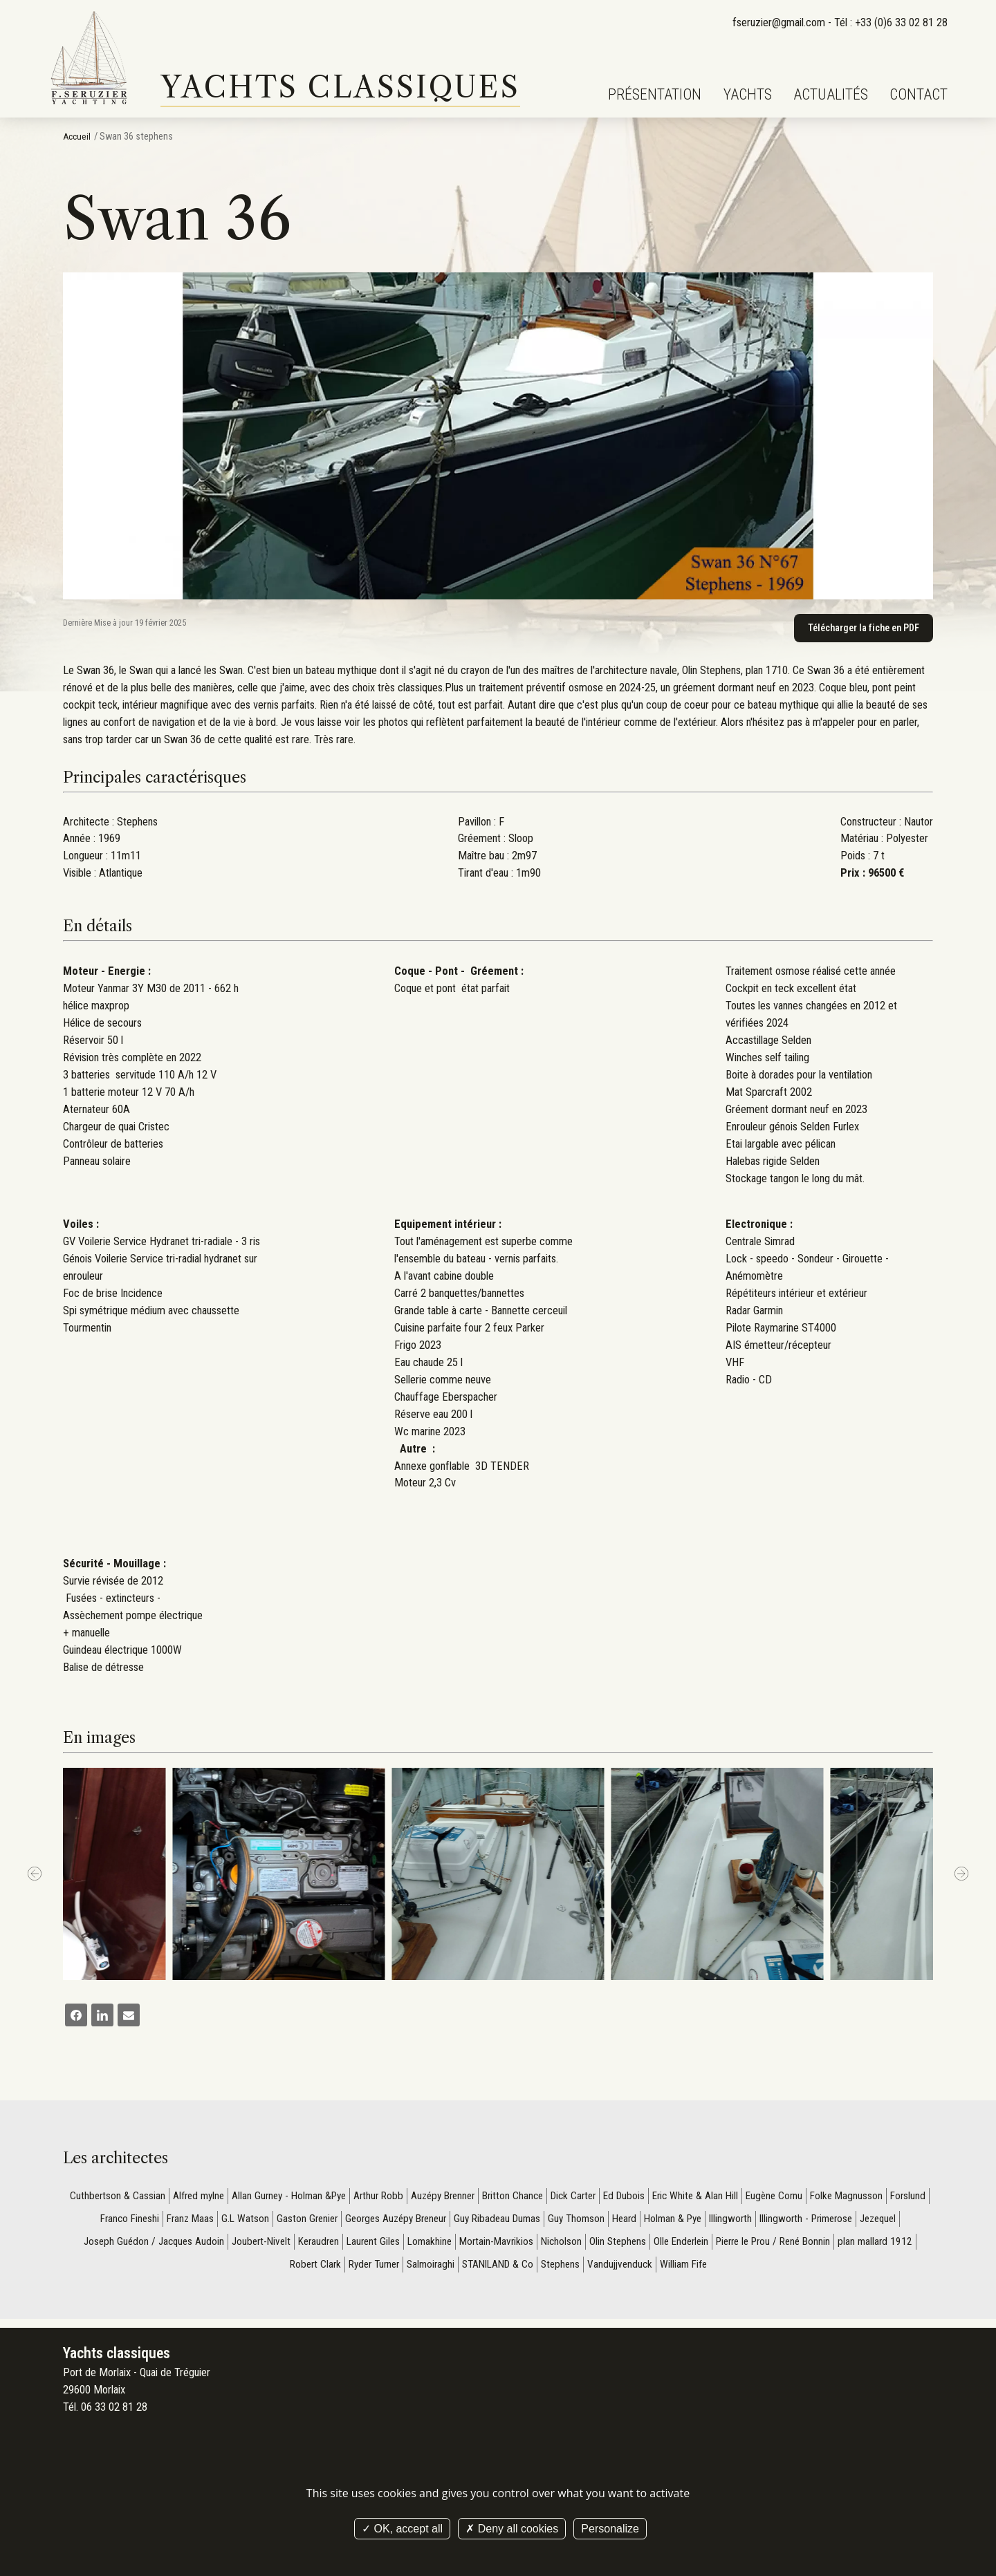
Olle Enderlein (753, 2245)
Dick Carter (600, 2197)
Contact (918, 94)
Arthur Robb (393, 2197)
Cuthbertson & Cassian (118, 2197)
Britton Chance (536, 2197)
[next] (961, 1875)
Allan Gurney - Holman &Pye (298, 2197)
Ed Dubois (654, 2197)
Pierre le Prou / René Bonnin (852, 2245)
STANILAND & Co (540, 2270)
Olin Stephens (687, 2245)
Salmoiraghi (469, 2270)
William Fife (736, 2270)
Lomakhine (491, 2245)
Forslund (98, 2221)
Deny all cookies (511, 2529)
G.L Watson (277, 2221)
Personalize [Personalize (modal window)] (610, 2529)
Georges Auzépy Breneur (435, 2221)
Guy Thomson (625, 2221)
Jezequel (102, 2245)
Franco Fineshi (155, 2221)
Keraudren (375, 2245)
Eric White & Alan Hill (729, 2197)
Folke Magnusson (888, 2197)
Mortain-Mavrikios (561, 2245)
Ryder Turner (408, 2270)
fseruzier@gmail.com (778, 22)
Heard (675, 2221)
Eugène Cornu (813, 2197)
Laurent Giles (433, 2245)
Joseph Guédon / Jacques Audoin (202, 2245)
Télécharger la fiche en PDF (861, 628)
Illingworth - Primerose (866, 2221)
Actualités (830, 94)
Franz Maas (219, 2221)
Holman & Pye (726, 2221)
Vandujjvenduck (669, 2270)
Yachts (747, 94)
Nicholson (629, 2245)
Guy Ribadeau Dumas (542, 2221)
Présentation (654, 94)
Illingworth (787, 2221)
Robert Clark (346, 2270)
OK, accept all (402, 2529)
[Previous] (34, 1875)
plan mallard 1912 (273, 2270)
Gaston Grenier (341, 2221)
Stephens (607, 2270)
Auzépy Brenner (462, 2197)
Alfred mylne (202, 2197)
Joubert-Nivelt (314, 2245)
